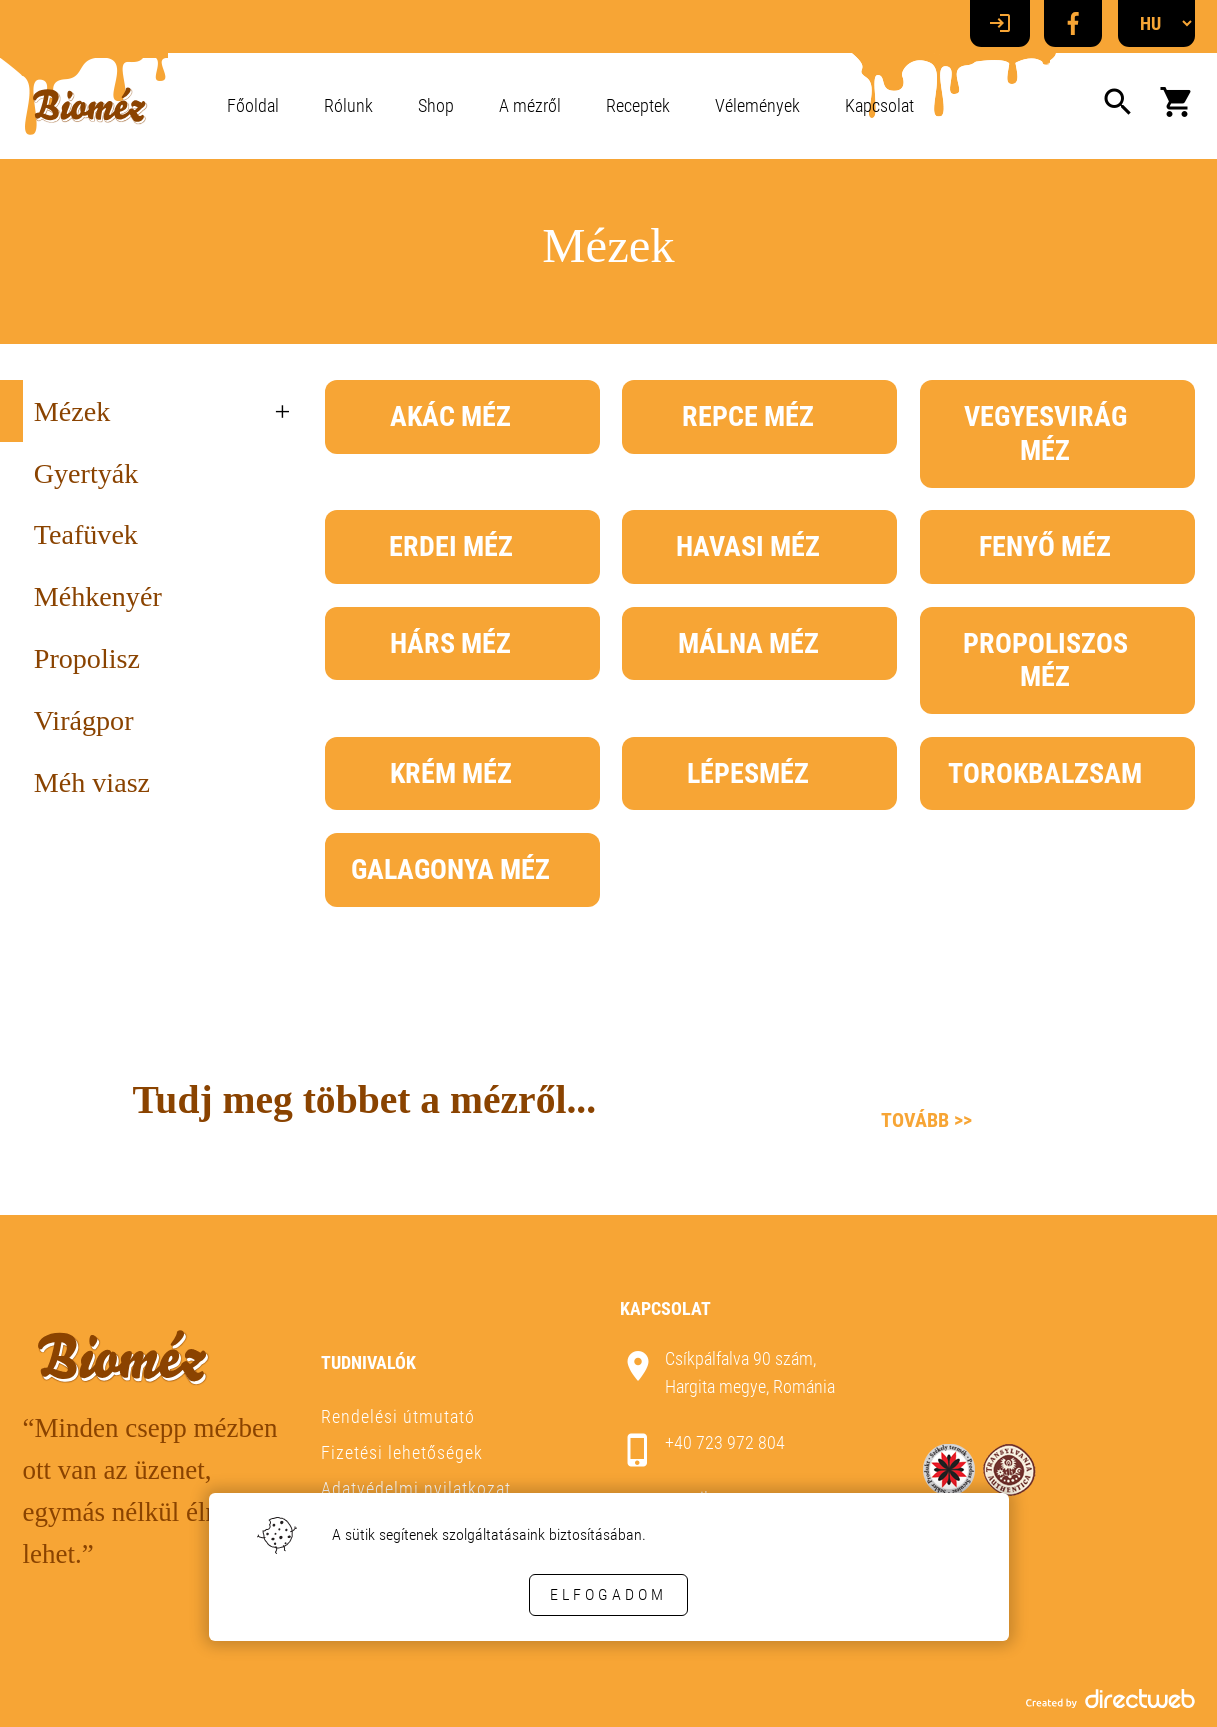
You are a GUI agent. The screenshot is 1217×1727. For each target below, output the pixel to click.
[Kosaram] (1177, 106)
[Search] (1118, 106)
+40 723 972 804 (725, 1442)
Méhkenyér (98, 596)
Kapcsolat (879, 105)
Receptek (638, 105)
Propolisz (87, 658)
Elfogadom (608, 1594)
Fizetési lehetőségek (402, 1452)
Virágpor (84, 720)
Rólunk (348, 105)
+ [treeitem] (283, 411)
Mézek (72, 411)
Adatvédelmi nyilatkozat (416, 1488)
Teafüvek (86, 534)
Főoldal (253, 105)
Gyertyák (86, 473)
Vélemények (757, 105)
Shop (436, 105)
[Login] (1000, 23)
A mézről (530, 105)
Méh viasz (92, 782)
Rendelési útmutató (398, 1416)
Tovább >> (926, 1120)
